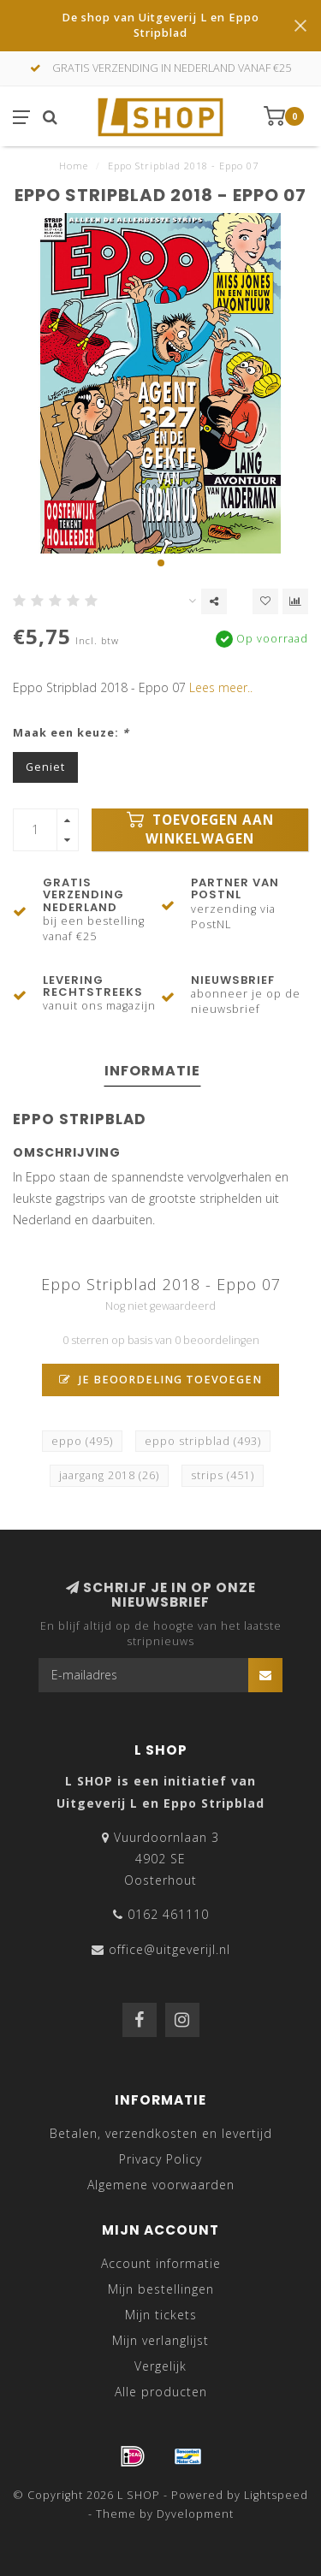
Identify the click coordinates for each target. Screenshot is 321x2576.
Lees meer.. (221, 687)
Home (73, 165)
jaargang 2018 (109, 1475)
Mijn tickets (161, 2315)
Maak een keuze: (71, 732)
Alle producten (161, 2392)
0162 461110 (168, 1914)
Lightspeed (276, 2495)
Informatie (152, 1071)
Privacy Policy (160, 2159)
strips (222, 1475)
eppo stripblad (203, 1441)
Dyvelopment (195, 2514)
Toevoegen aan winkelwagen (200, 829)
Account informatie (161, 2263)
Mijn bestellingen (161, 2289)
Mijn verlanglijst (160, 2340)
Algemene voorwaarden (161, 2184)
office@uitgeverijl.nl (169, 1949)
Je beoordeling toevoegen (160, 1379)
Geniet (45, 767)
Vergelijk (160, 2366)
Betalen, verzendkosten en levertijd (161, 2133)
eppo (82, 1441)
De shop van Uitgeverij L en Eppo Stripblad (160, 25)
